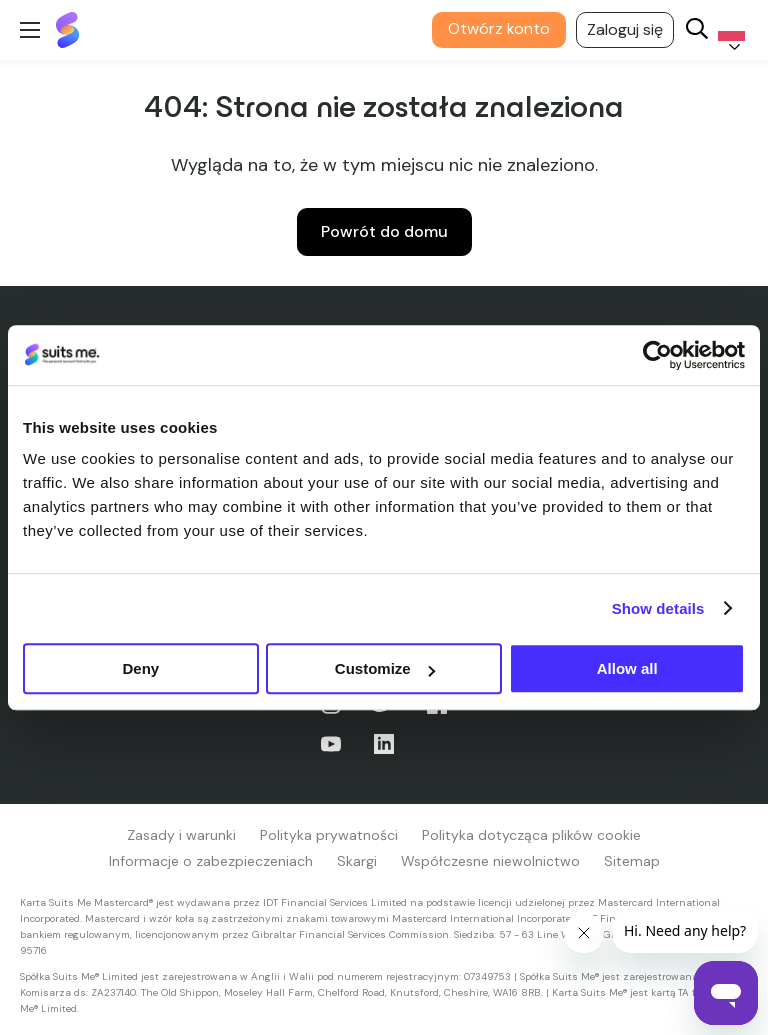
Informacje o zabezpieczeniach (211, 861)
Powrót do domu (384, 231)
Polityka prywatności (329, 835)
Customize (385, 668)
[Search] (697, 30)
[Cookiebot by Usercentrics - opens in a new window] (657, 355)
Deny (140, 668)
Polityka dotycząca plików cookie (531, 835)
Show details (658, 608)
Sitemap (632, 861)
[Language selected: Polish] (728, 30)
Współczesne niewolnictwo (490, 861)
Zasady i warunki (181, 835)
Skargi (357, 861)
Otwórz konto (499, 28)
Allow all (627, 668)
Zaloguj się (625, 29)
